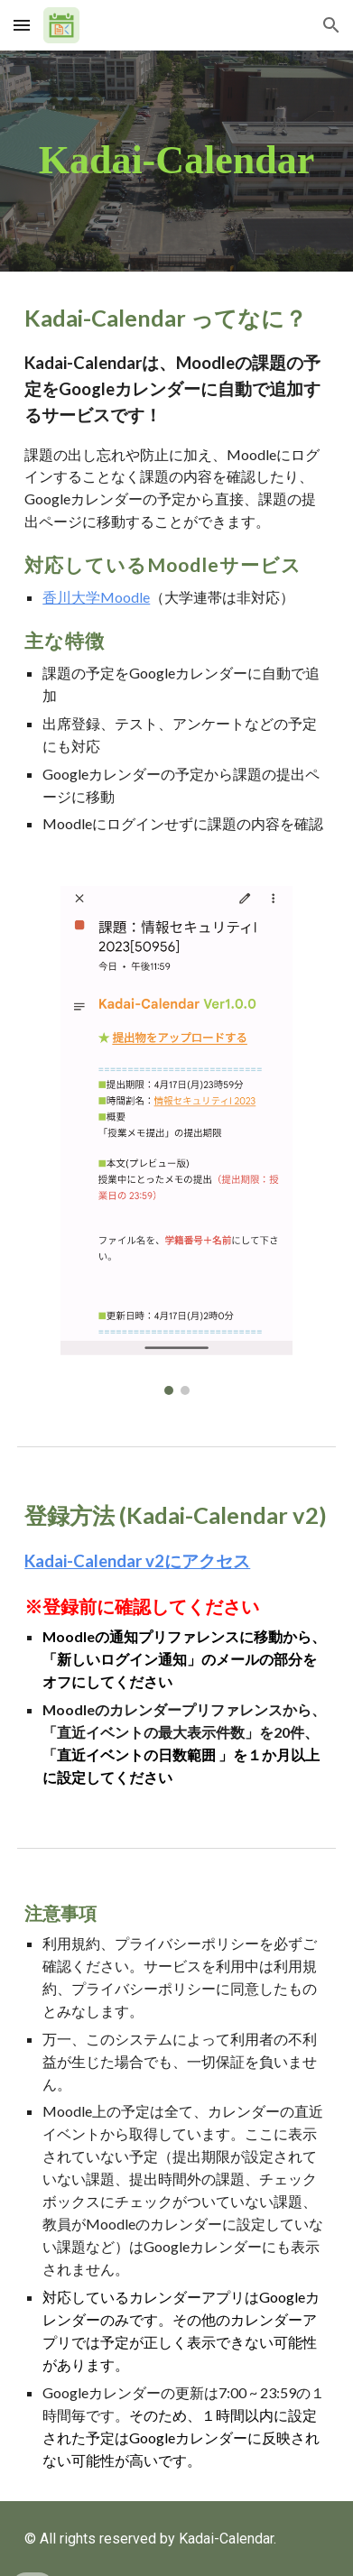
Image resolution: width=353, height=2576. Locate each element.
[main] (176, 161)
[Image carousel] (176, 1140)
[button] (21, 25)
